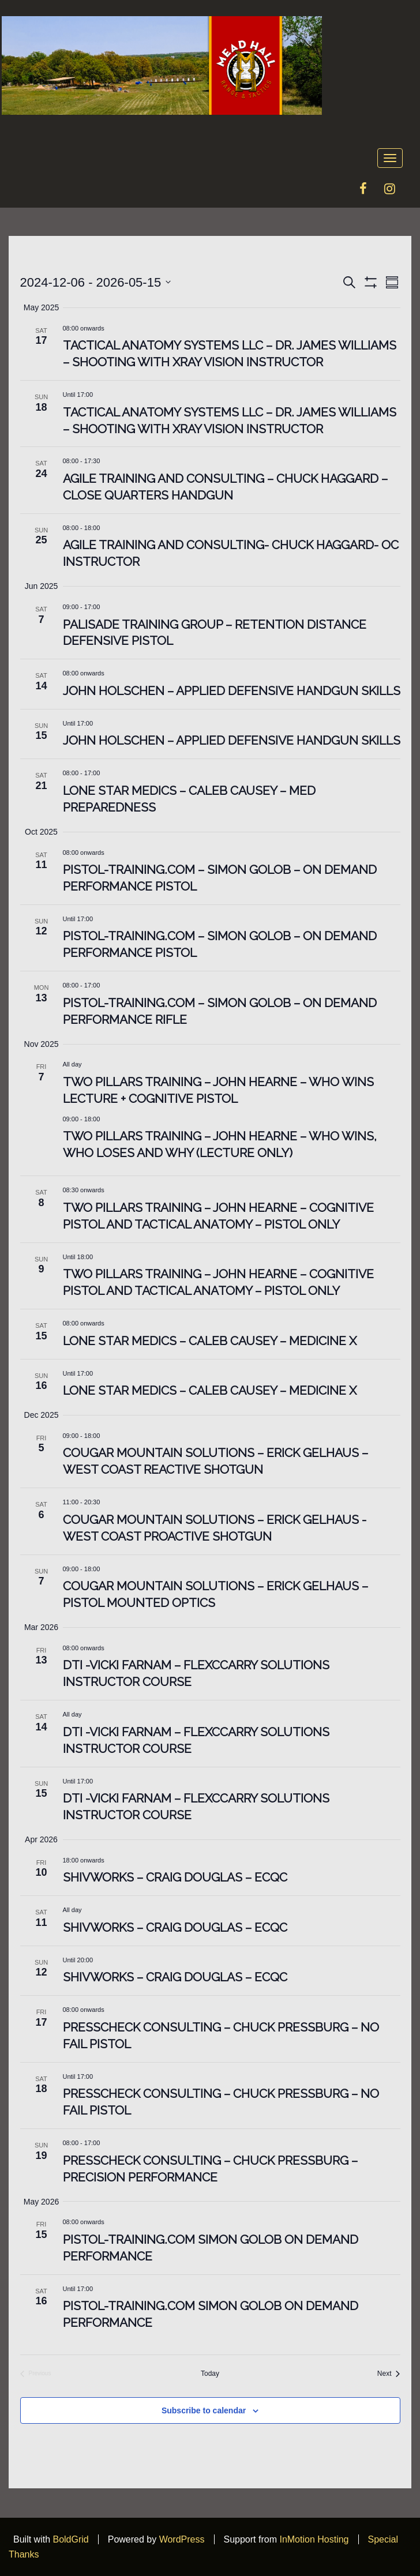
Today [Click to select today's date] (210, 2374)
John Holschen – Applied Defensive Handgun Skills (231, 691)
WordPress (182, 2539)
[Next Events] (388, 2374)
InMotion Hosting (313, 2539)
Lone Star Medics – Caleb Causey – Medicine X (210, 1341)
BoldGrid (70, 2539)
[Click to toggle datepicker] (95, 282)
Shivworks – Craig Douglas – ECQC (175, 1877)
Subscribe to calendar (204, 2410)
